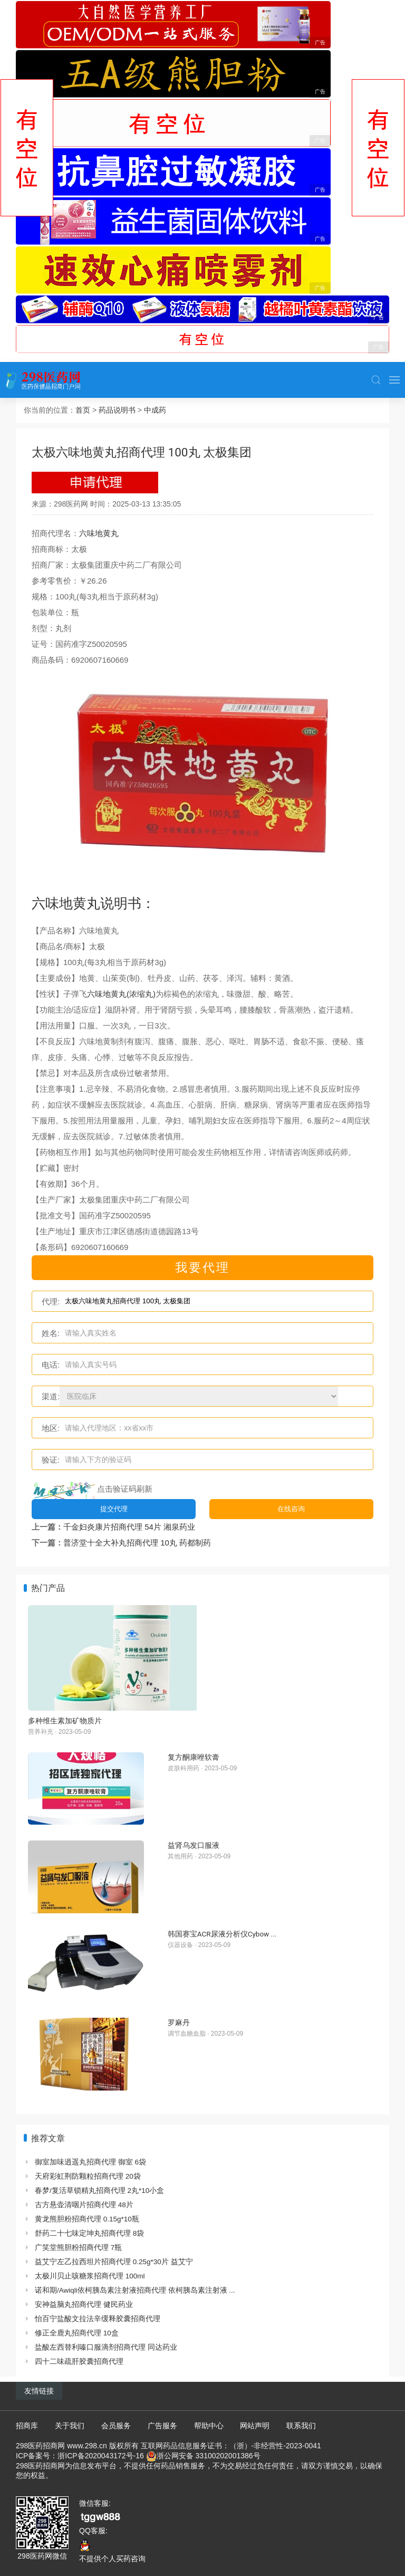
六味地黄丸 (99, 533)
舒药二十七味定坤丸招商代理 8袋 (89, 2233)
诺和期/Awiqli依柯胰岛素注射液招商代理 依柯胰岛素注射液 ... (135, 2290)
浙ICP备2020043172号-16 (100, 2455)
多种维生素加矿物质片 (65, 1720)
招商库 (27, 2425)
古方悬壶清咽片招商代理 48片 (84, 2205)
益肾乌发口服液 (193, 1845)
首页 (82, 410)
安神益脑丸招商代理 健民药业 (84, 2304)
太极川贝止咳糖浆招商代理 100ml (90, 2276)
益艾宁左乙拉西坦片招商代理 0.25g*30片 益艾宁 (114, 2262)
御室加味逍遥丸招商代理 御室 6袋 (90, 2162)
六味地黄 (59, 903)
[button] (376, 380)
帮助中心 (209, 2425)
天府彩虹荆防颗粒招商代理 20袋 (88, 2176)
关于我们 (69, 2425)
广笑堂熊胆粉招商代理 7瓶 (78, 2247)
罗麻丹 (179, 2022)
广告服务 (162, 2425)
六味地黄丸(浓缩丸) (121, 993)
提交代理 (114, 1509)
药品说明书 (117, 410)
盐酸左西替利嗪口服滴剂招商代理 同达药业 (106, 2347)
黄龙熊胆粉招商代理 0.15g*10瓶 (87, 2219)
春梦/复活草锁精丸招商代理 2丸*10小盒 (99, 2191)
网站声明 (254, 2425)
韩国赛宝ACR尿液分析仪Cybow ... (222, 1934)
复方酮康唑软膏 (193, 1757)
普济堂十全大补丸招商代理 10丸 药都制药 (137, 1542)
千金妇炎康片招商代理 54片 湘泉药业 (129, 1526)
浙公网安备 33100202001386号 (209, 2455)
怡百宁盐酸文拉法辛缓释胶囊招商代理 (97, 2319)
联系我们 (301, 2425)
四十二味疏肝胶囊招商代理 (79, 2361)
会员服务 (116, 2425)
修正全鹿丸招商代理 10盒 (77, 2333)
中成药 (155, 410)
